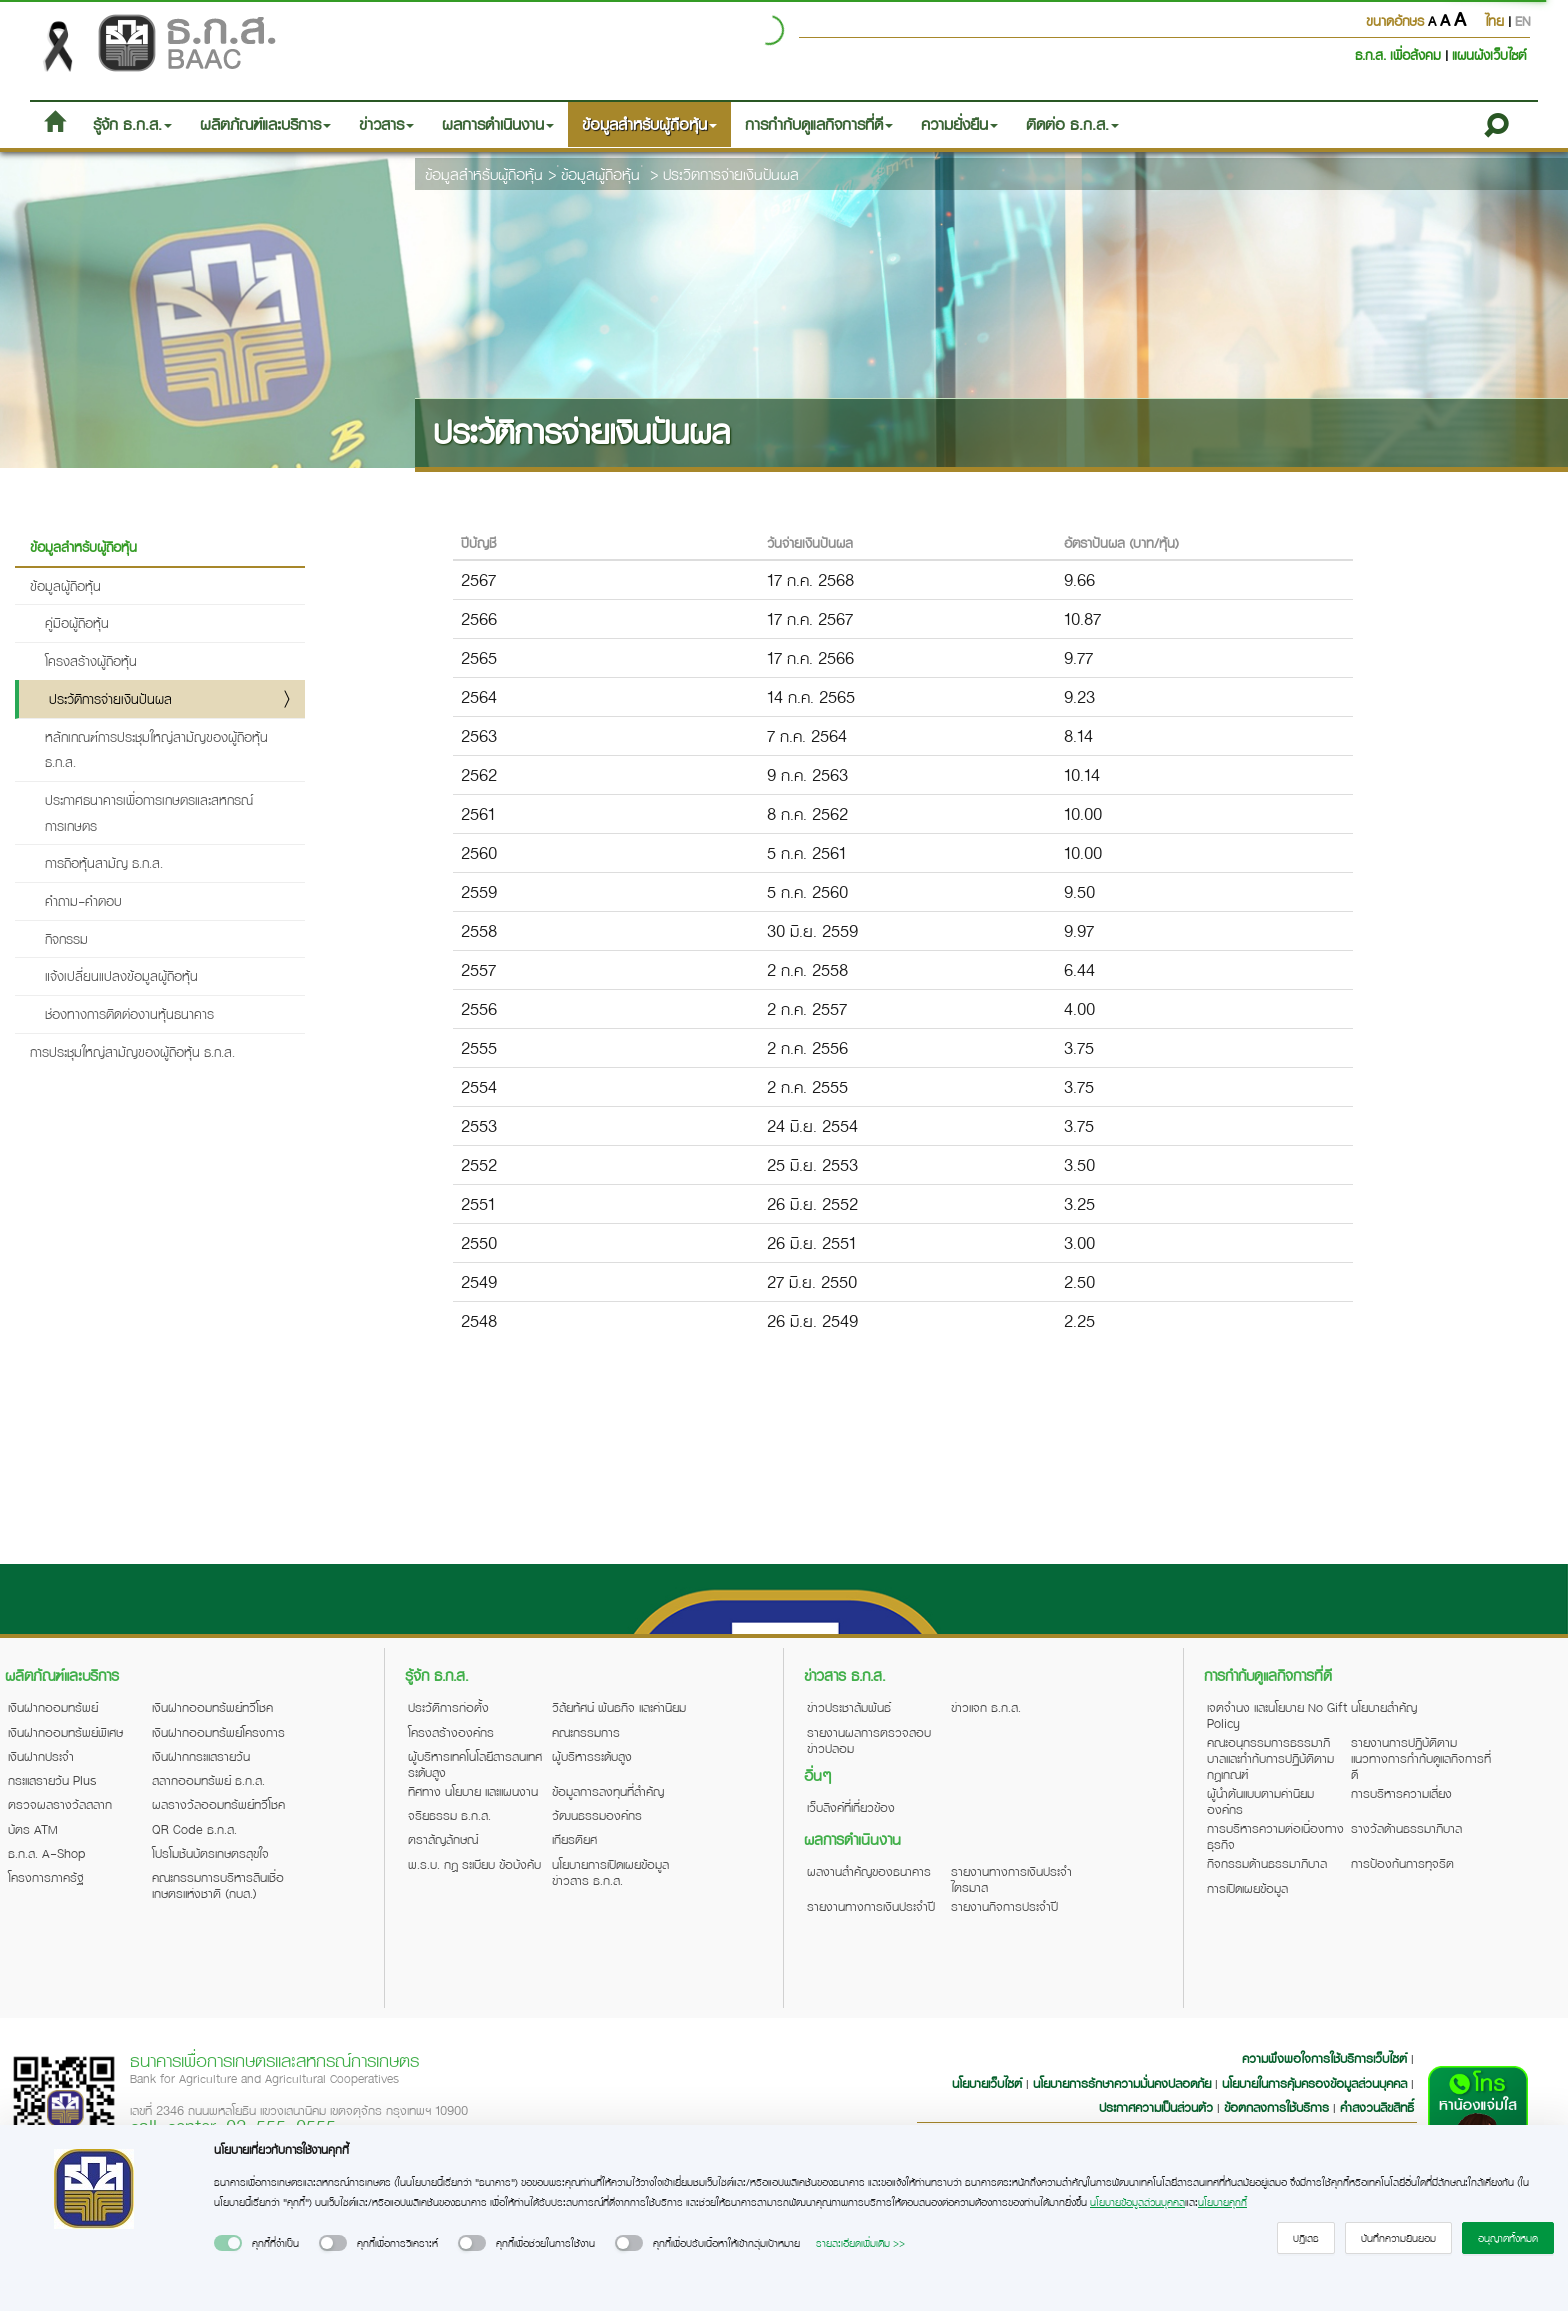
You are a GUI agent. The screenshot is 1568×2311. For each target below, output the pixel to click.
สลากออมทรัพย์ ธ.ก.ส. (208, 1780)
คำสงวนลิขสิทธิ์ (1377, 2107)
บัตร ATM (33, 1829)
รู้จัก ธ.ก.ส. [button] (132, 124)
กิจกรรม (66, 938)
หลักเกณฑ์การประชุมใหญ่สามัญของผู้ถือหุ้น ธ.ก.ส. (156, 749)
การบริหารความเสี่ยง (1401, 1793)
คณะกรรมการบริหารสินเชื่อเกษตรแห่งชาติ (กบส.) (218, 1885)
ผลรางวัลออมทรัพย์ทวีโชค (218, 1804)
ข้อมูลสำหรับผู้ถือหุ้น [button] (649, 124)
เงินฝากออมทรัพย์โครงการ (218, 1732)
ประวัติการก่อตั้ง (448, 1707)
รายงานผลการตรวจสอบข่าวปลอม (869, 1740)
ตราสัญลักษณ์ (443, 1839)
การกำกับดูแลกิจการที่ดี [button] (819, 124)
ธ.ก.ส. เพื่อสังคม (1400, 54)
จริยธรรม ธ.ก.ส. (449, 1815)
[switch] (228, 2243)
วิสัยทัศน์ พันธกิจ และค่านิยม (619, 1707)
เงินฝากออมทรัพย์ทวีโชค (212, 1707)
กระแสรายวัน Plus (52, 1780)
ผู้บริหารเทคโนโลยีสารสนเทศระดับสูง (475, 1764)
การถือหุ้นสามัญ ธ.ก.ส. (104, 862)
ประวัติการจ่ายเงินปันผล (110, 698)
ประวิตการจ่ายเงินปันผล (731, 174)
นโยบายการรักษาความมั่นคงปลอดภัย (1122, 2083)
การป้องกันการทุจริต (1402, 1863)
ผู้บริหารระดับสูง (592, 1756)
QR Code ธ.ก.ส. (194, 1829)
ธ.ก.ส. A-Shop (47, 1853)
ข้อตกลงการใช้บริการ (1276, 2107)
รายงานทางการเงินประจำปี (871, 1906)
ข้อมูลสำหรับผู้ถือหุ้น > (490, 174)
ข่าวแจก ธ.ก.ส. (986, 1707)
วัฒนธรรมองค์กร (597, 1815)
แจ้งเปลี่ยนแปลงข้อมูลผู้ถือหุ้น (121, 975)
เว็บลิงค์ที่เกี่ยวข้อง (851, 1807)
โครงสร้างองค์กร (451, 1732)
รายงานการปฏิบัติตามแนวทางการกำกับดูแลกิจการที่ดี (1421, 1758)
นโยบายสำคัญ (1384, 1707)
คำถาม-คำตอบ (83, 900)
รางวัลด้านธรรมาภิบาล (1406, 1828)
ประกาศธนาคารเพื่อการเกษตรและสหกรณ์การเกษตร (149, 812)
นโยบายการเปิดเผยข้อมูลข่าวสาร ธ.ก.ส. (610, 1872)
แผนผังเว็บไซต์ (1489, 54)
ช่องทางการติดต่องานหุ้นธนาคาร (129, 1013)
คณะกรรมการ (586, 1732)
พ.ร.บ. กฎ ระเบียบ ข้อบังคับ (474, 1864)
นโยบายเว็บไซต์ (987, 2083)
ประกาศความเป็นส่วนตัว (1156, 2107)
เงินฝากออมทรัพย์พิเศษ (65, 1732)
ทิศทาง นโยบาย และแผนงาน (473, 1791)
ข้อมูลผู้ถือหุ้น (600, 174)
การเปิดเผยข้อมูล (1247, 1888)
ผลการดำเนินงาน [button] (498, 124)
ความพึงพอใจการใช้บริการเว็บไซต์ (1326, 2058)
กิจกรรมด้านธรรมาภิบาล (1267, 1863)
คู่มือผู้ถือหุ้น (77, 622)
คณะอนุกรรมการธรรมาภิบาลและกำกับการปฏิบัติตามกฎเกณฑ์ (1270, 1758)
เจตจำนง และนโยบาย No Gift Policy (1277, 1715)
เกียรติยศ (574, 1839)
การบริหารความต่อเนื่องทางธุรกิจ (1275, 1836)
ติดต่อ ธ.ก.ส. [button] (1072, 124)
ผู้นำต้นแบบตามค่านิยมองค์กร (1260, 1801)
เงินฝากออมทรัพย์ (53, 1707)
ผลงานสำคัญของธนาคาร (869, 1871)
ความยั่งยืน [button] (959, 124)
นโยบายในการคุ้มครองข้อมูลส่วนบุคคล (1314, 2083)
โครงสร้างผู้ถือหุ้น (91, 660)
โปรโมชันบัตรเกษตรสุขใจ (210, 1853)
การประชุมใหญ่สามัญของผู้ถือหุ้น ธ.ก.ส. (132, 1051)
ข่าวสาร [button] (386, 124)
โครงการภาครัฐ (46, 1877)
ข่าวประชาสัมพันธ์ (849, 1707)
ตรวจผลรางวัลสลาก (60, 1804)
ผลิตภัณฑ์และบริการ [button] (265, 124)
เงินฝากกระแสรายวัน (201, 1756)
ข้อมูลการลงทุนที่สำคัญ (608, 1791)
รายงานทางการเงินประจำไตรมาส (1011, 1879)
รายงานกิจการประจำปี (1004, 1906)
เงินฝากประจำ (41, 1756)
